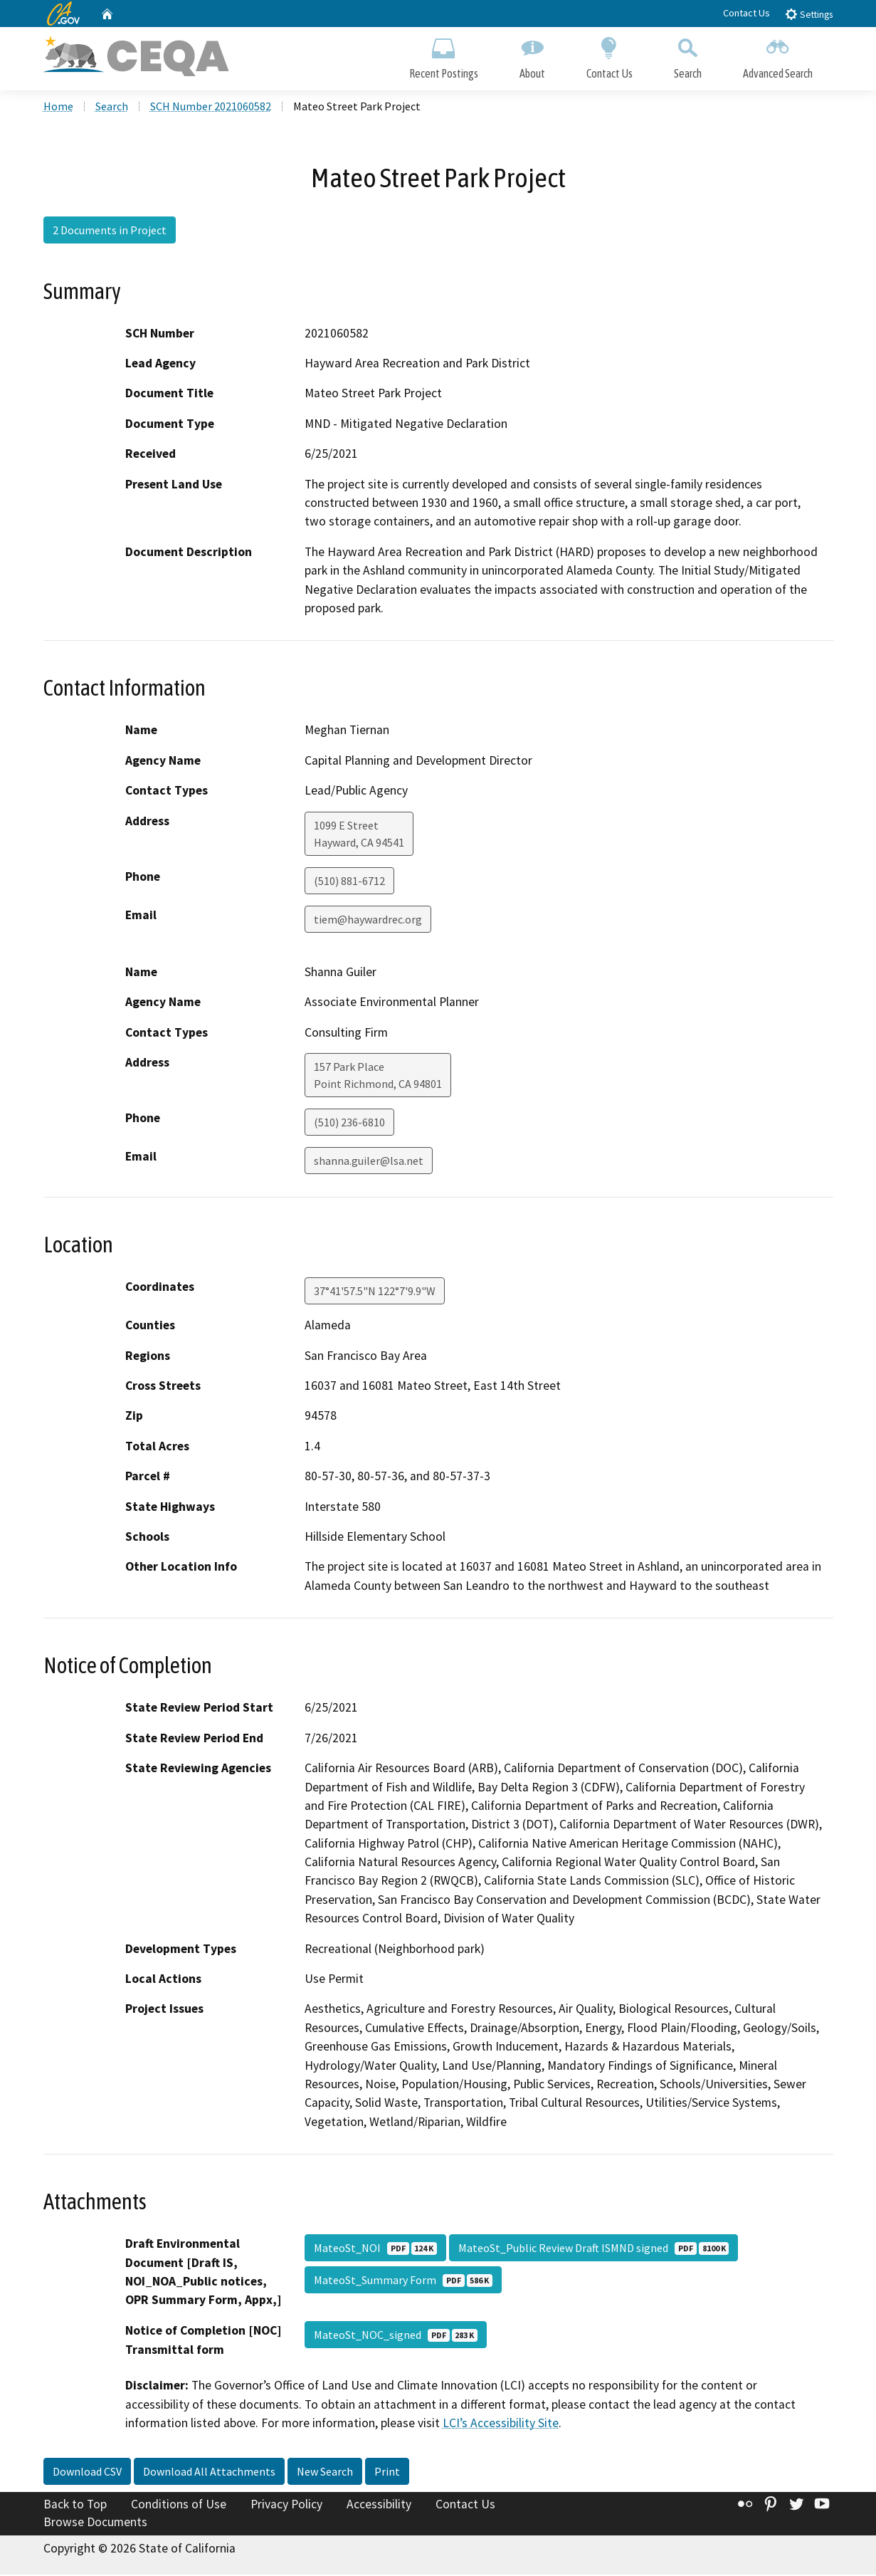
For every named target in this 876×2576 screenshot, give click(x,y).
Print (387, 2472)
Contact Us (746, 12)
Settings (809, 14)
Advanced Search (778, 55)
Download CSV (87, 2472)
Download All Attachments (209, 2472)
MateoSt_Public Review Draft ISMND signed (593, 2249)
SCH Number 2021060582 (210, 107)
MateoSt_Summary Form (403, 2281)
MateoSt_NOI (375, 2249)
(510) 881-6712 (349, 881)
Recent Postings (443, 55)
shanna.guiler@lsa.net (368, 1162)
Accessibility (379, 2505)
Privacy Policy (286, 2505)
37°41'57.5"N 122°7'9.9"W (375, 1292)
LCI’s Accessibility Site (501, 2424)
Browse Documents (95, 2523)
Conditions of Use (178, 2505)
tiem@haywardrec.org (368, 920)
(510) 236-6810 (349, 1123)
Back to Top (75, 2505)
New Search (325, 2472)
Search (688, 55)
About (532, 55)
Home (58, 107)
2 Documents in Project (110, 231)
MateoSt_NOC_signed (395, 2336)
